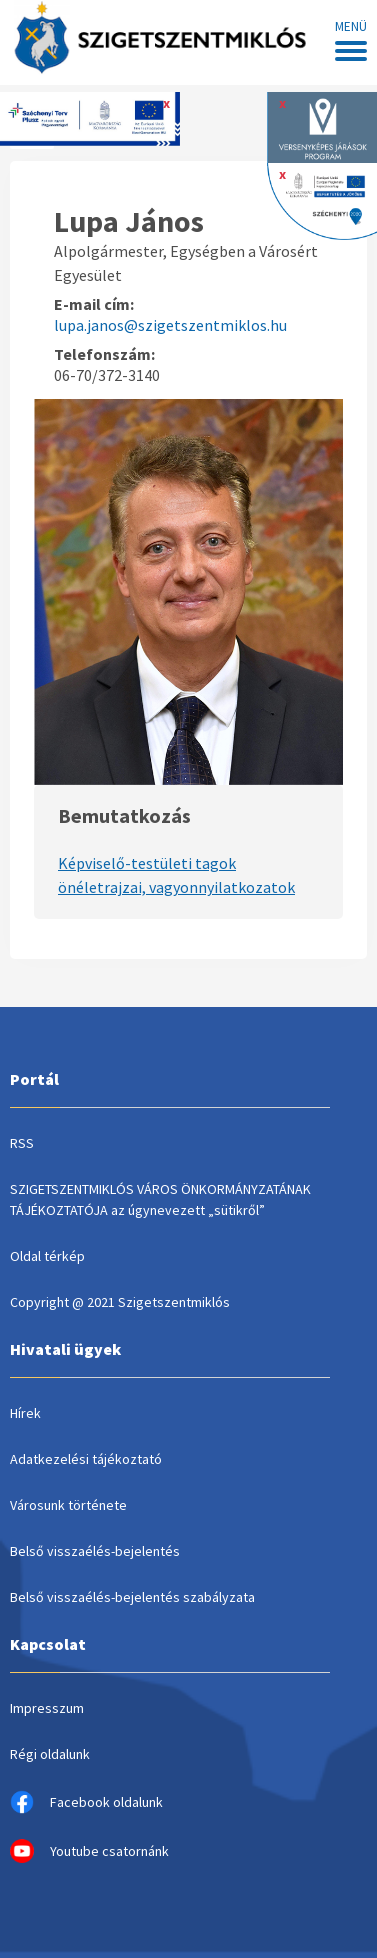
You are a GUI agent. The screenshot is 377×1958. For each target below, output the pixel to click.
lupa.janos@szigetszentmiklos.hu (170, 325)
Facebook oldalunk (86, 1802)
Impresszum (47, 1708)
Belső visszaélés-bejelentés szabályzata (132, 1597)
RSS (22, 1143)
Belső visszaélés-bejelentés (95, 1551)
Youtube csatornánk (89, 1851)
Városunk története (68, 1505)
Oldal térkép (47, 1256)
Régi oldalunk (50, 1754)
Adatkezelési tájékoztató (86, 1459)
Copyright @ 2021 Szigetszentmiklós (120, 1302)
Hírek (25, 1413)
